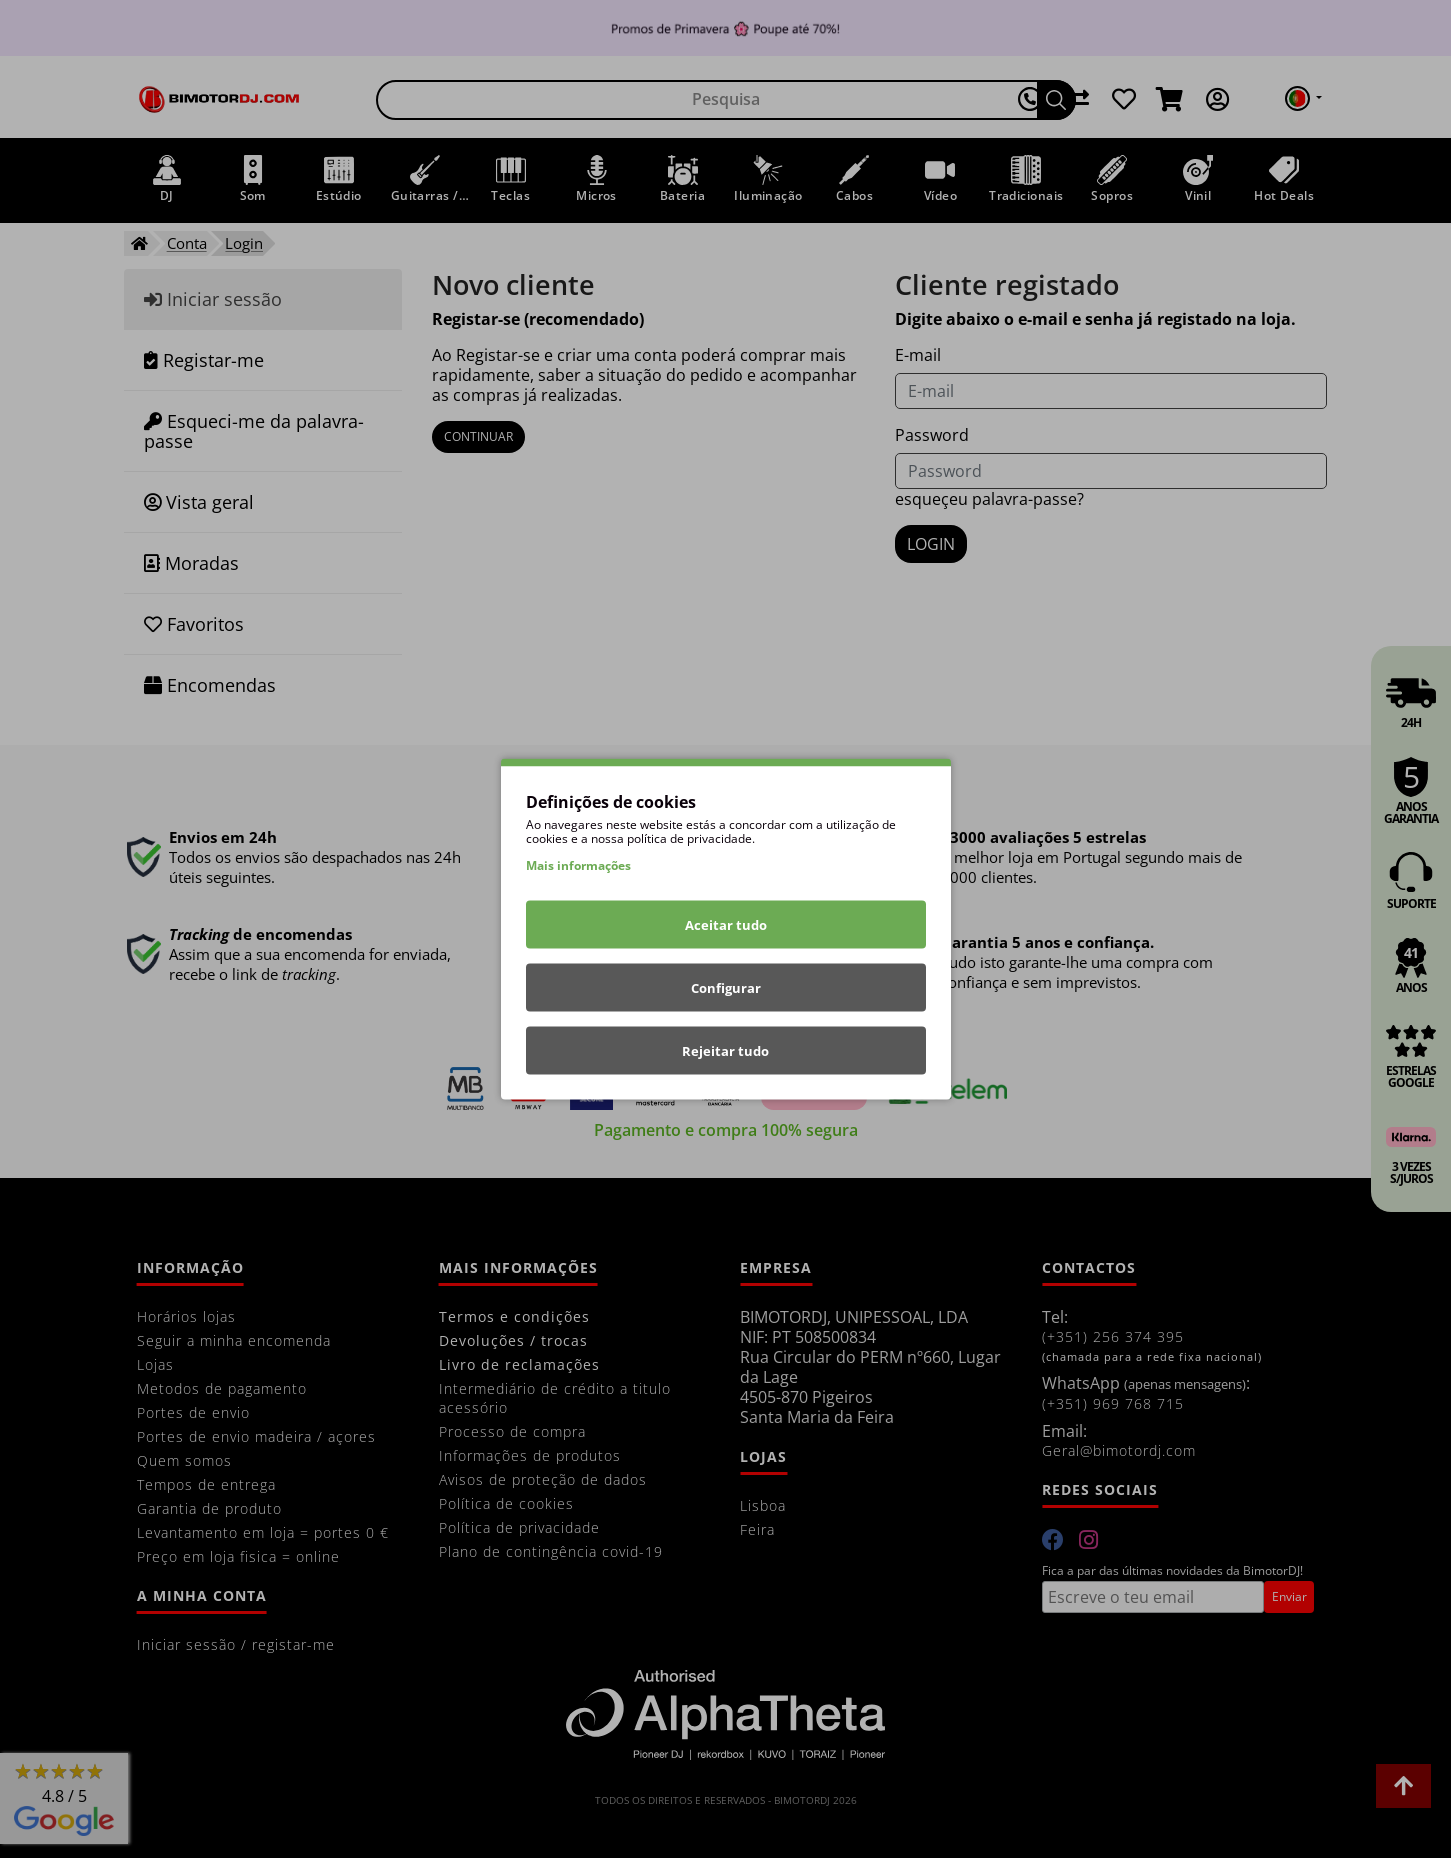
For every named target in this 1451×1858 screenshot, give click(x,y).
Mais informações (578, 865)
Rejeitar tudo (725, 1051)
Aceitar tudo (726, 925)
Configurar (726, 988)
